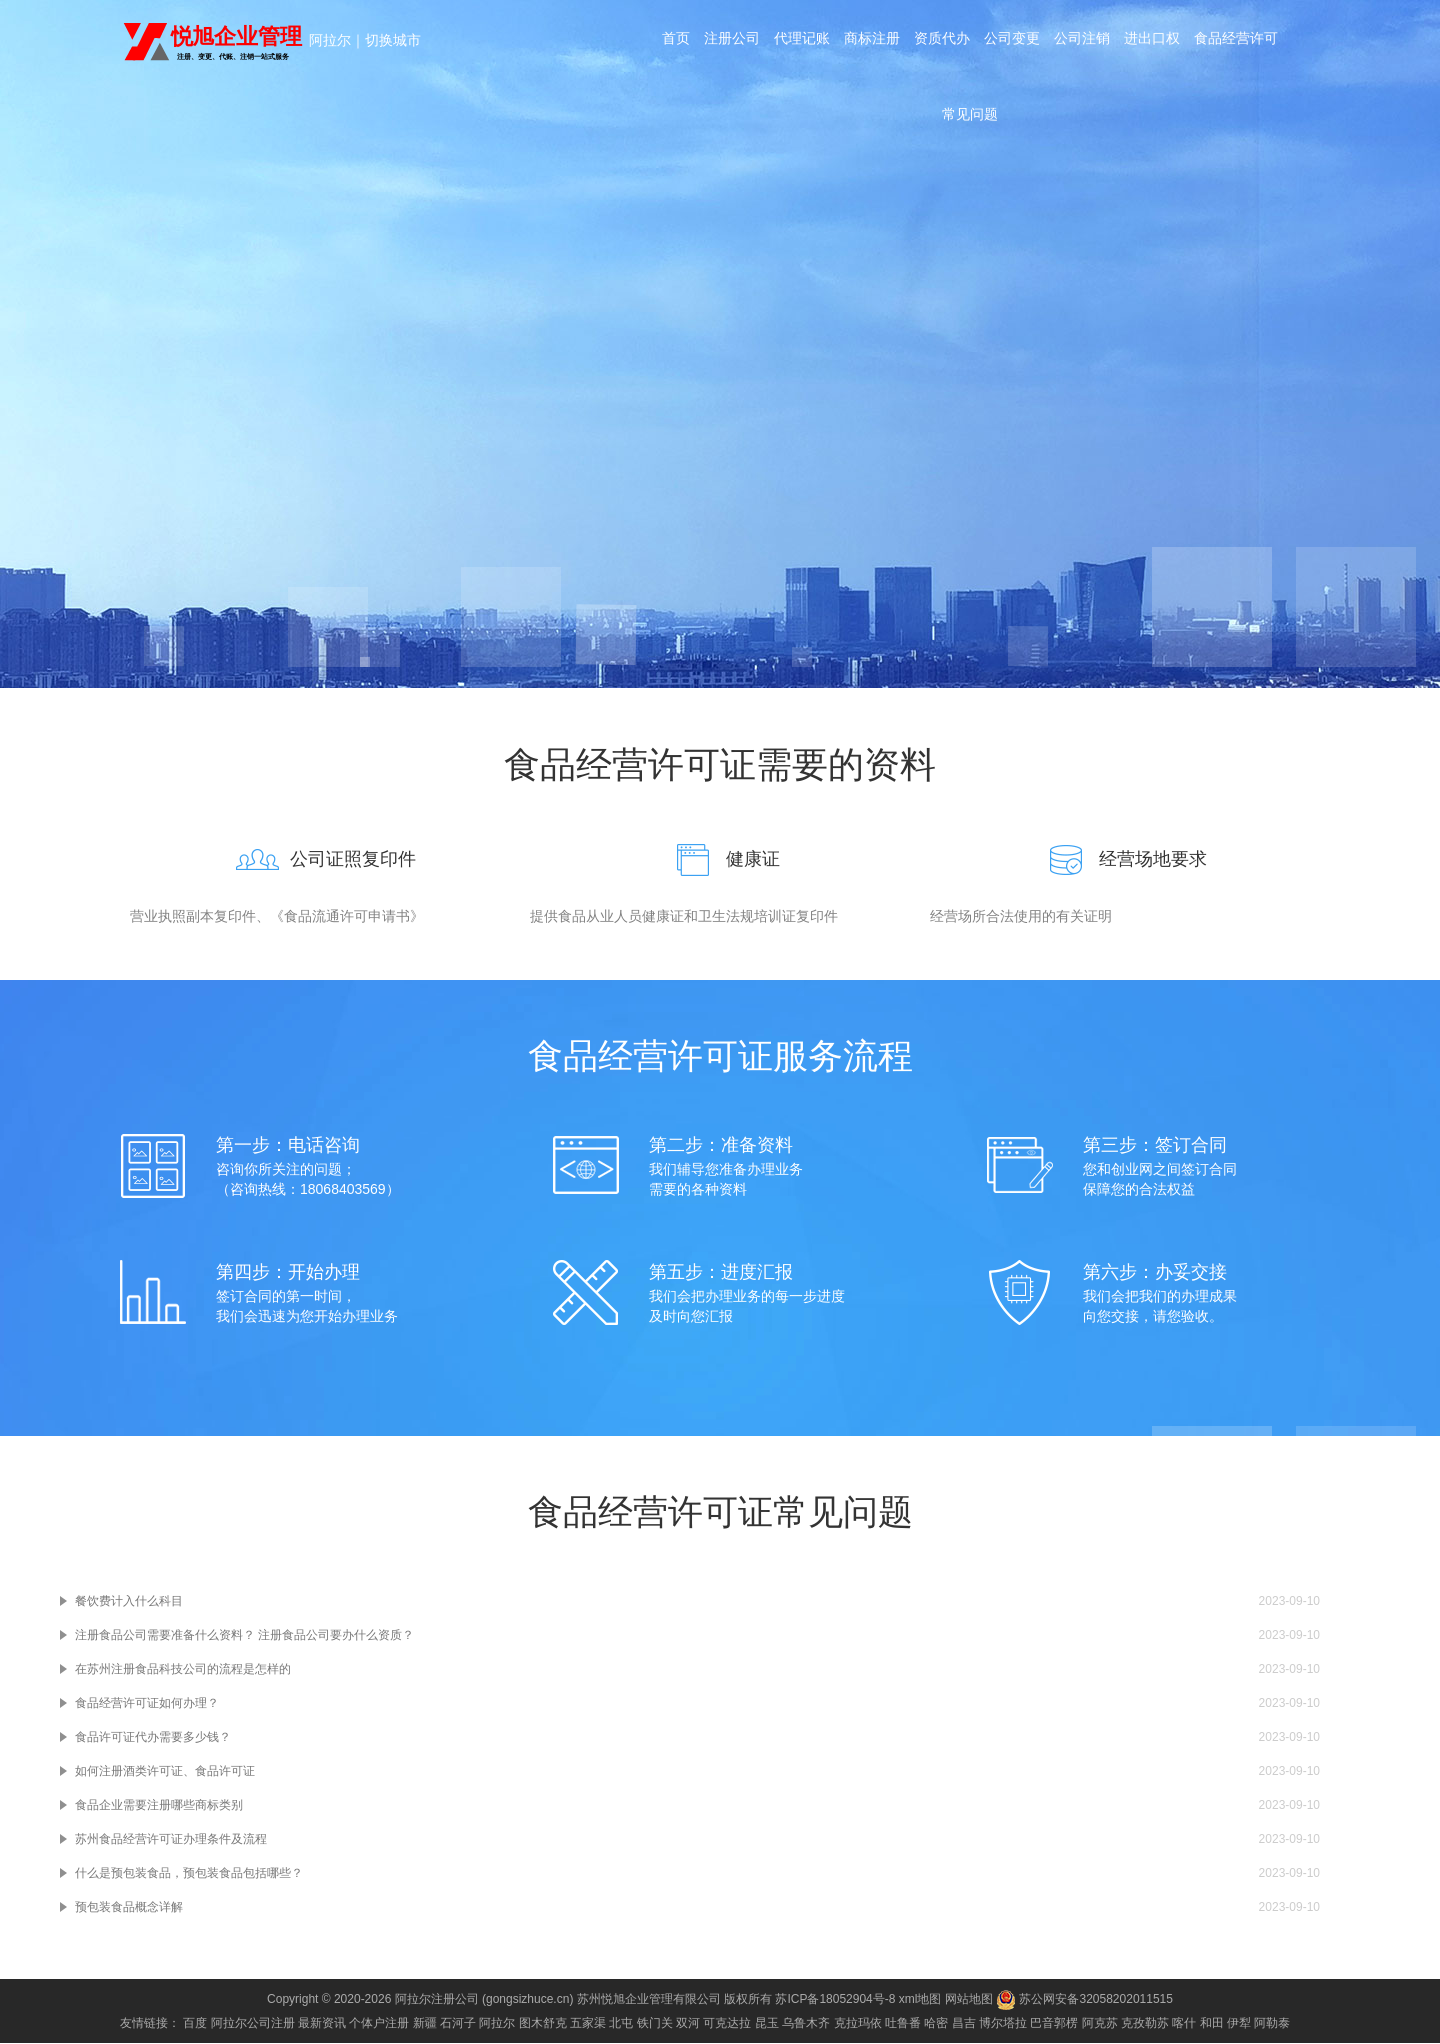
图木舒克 (543, 2024)
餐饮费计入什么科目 (129, 1602)
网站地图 (969, 2000)
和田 (1212, 2024)
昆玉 (767, 2024)
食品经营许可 (1244, 42)
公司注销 (1086, 42)
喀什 (1184, 2024)
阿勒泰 (1272, 2024)
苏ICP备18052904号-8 (835, 2000)
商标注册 (870, 42)
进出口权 (1158, 42)
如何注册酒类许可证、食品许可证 (165, 1772)
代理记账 (798, 42)
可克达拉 (727, 2024)
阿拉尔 (330, 40)
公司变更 (1014, 42)
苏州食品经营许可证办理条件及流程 (171, 1840)
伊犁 (1239, 2024)
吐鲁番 (903, 2024)
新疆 (425, 2024)
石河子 (458, 2024)
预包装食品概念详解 (129, 1908)
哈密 (936, 2024)
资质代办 (942, 42)
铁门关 (655, 2024)
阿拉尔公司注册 (253, 2024)
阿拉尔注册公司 (437, 2000)
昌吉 (964, 2024)
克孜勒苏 (1145, 2024)
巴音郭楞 (1054, 2024)
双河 (688, 2024)
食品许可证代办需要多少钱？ (153, 1738)
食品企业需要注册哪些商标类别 (159, 1806)
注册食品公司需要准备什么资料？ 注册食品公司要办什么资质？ (244, 1636)
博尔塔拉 (1003, 2024)
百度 (195, 2024)
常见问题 (970, 124)
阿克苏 (1100, 2024)
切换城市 (393, 40)
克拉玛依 (858, 2024)
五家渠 (588, 2024)
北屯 (621, 2024)
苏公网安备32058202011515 (1084, 2000)
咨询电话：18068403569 (720, 507)
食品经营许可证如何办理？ (147, 1704)
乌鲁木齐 (806, 2024)
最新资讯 (322, 2024)
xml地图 (920, 2000)
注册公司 (726, 42)
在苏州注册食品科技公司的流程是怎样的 (183, 1670)
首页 (668, 42)
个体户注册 (379, 2024)
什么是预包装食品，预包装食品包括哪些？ (189, 1874)
